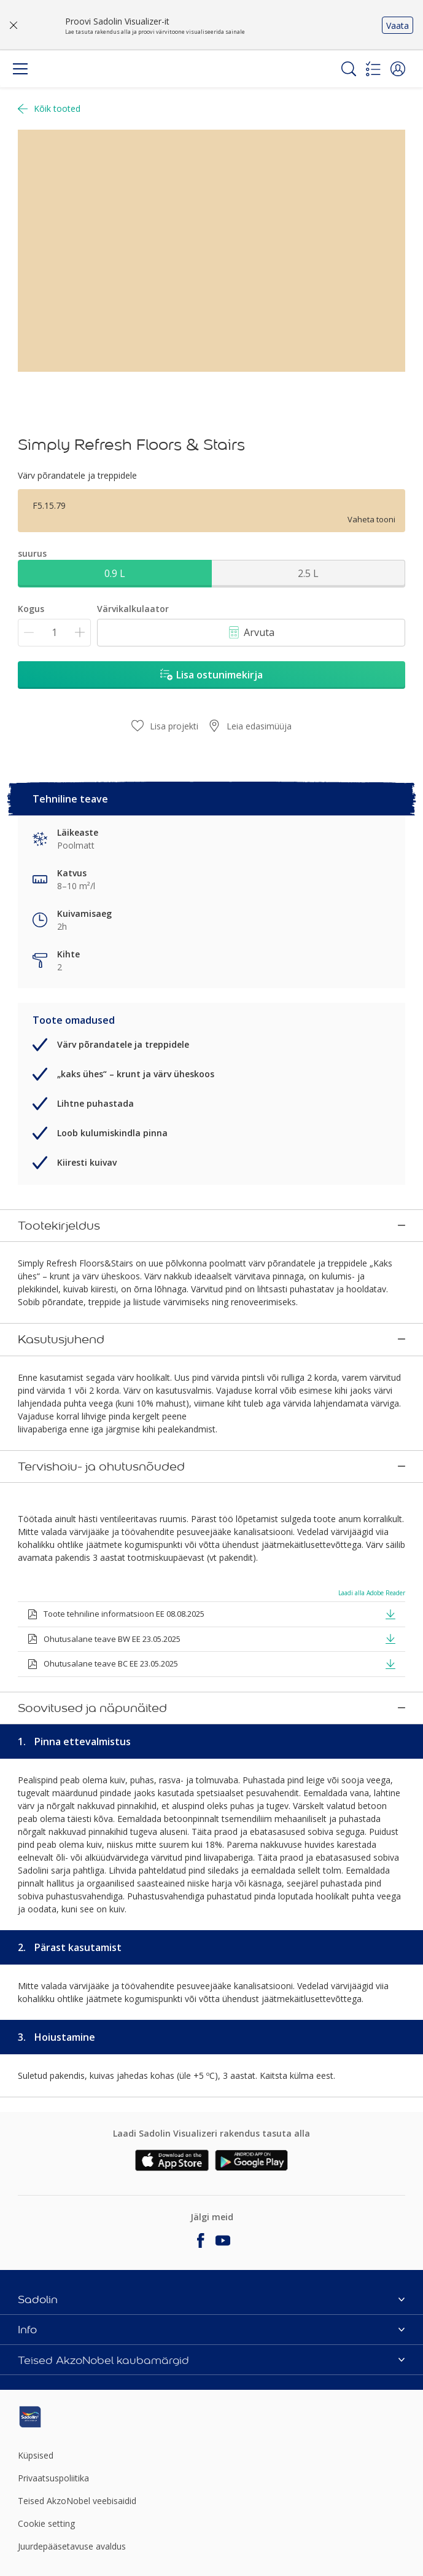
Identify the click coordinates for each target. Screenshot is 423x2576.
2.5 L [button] (308, 573)
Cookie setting (46, 2521)
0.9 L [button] (114, 573)
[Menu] (20, 69)
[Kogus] (54, 632)
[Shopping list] (373, 68)
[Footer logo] (82, 2414)
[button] (397, 68)
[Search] (348, 68)
